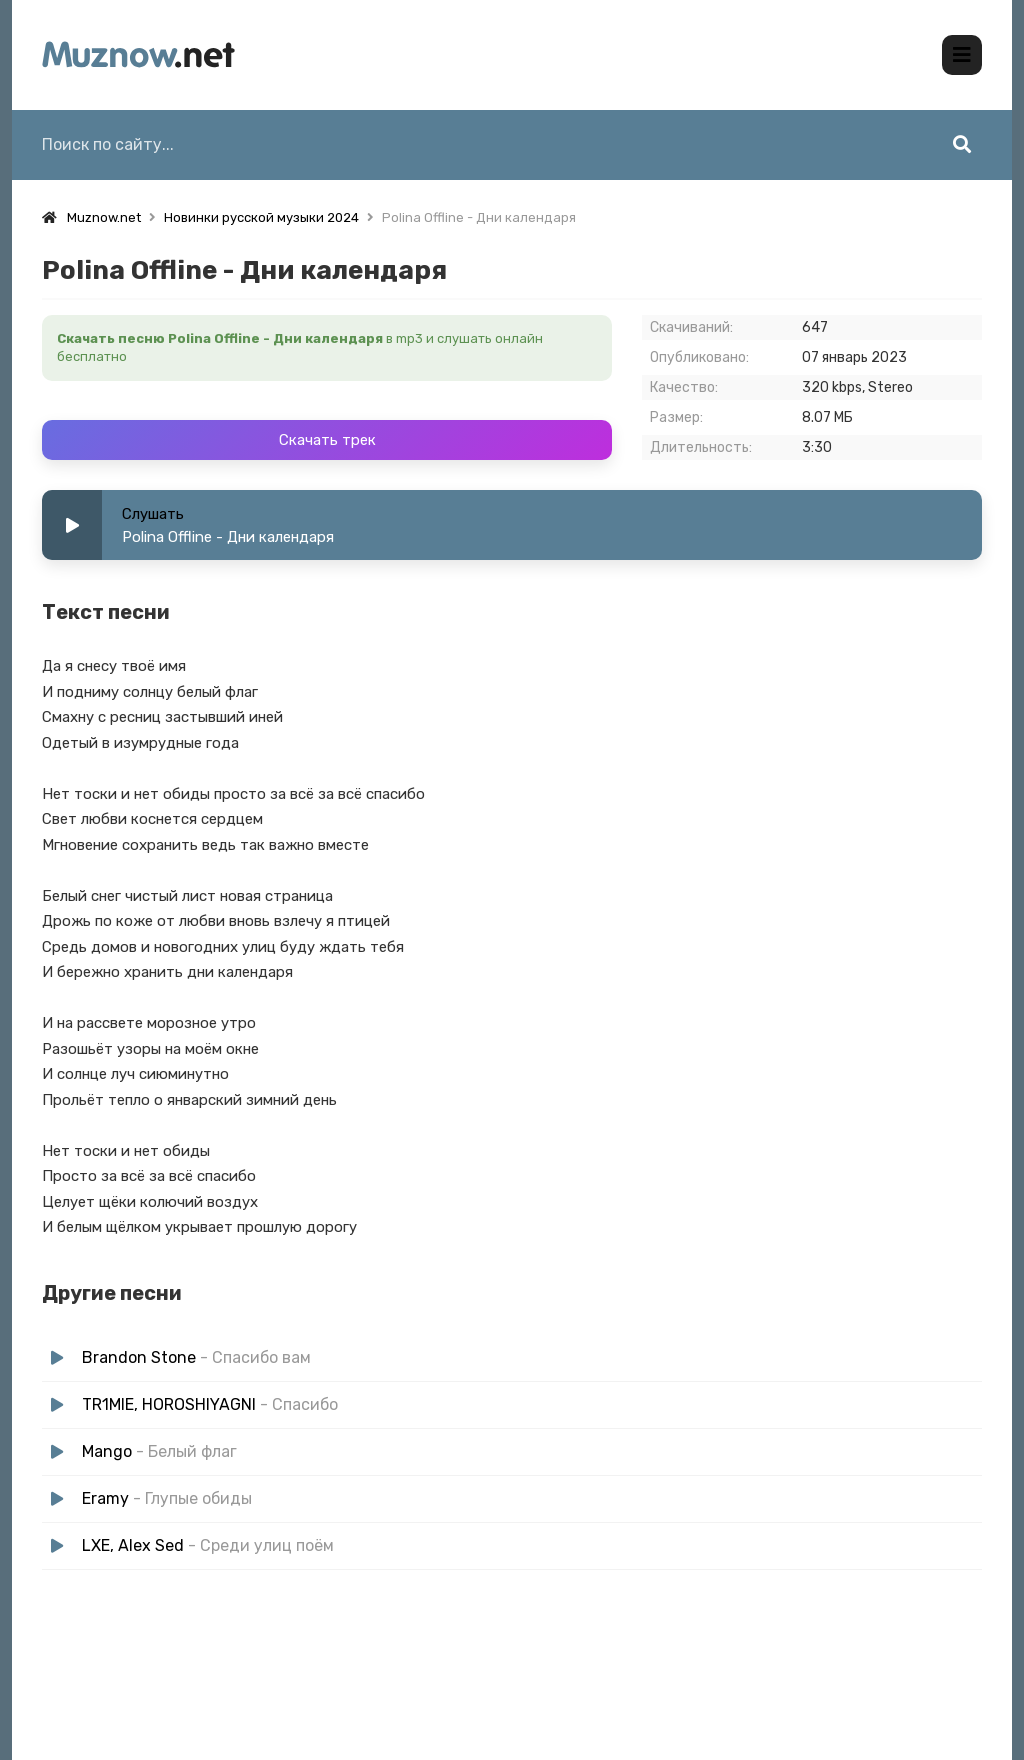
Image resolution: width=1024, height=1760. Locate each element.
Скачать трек (327, 440)
